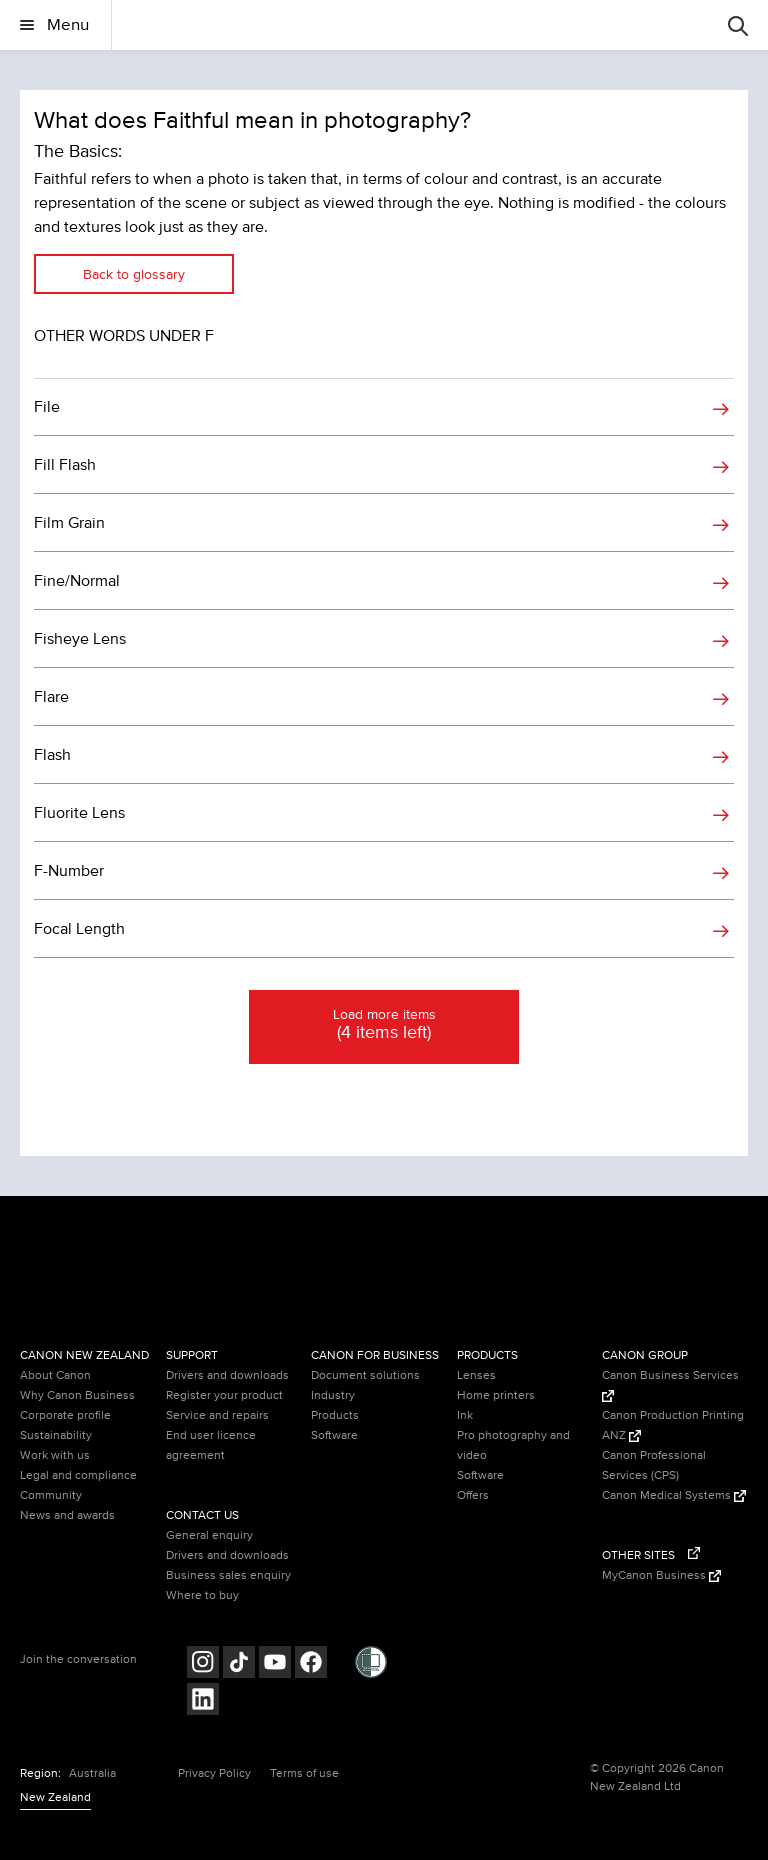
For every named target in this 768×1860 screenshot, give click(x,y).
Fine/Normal (77, 581)
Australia (92, 1773)
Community (51, 1495)
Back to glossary (134, 274)
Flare (51, 697)
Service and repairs (217, 1415)
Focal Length (79, 929)
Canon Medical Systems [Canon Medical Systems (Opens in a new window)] (674, 1495)
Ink (465, 1415)
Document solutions (365, 1375)
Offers (473, 1495)
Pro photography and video (513, 1445)
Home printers (496, 1395)
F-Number (69, 871)
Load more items (384, 1026)
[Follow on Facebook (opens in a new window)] (311, 1664)
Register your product (224, 1395)
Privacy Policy (214, 1773)
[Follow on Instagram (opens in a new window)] (203, 1664)
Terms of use (304, 1773)
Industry (333, 1395)
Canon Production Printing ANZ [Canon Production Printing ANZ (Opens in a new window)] (673, 1425)
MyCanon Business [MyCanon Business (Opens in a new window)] (661, 1575)
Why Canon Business (77, 1395)
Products (335, 1415)
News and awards (67, 1515)
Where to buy (202, 1595)
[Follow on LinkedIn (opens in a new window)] (203, 1701)
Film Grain (69, 523)
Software (334, 1435)
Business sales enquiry (228, 1575)
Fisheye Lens (80, 639)
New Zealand (55, 1797)
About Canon (55, 1375)
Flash (52, 755)
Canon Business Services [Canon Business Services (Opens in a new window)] (670, 1385)
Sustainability (56, 1435)
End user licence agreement (211, 1445)
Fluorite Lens (79, 813)
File (47, 407)
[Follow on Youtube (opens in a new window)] (275, 1664)
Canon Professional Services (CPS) (654, 1465)
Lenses (476, 1375)
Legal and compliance (78, 1475)
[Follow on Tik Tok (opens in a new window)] (239, 1664)
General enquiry (209, 1535)
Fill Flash (65, 465)
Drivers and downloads (227, 1375)
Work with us (55, 1455)
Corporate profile (65, 1415)
